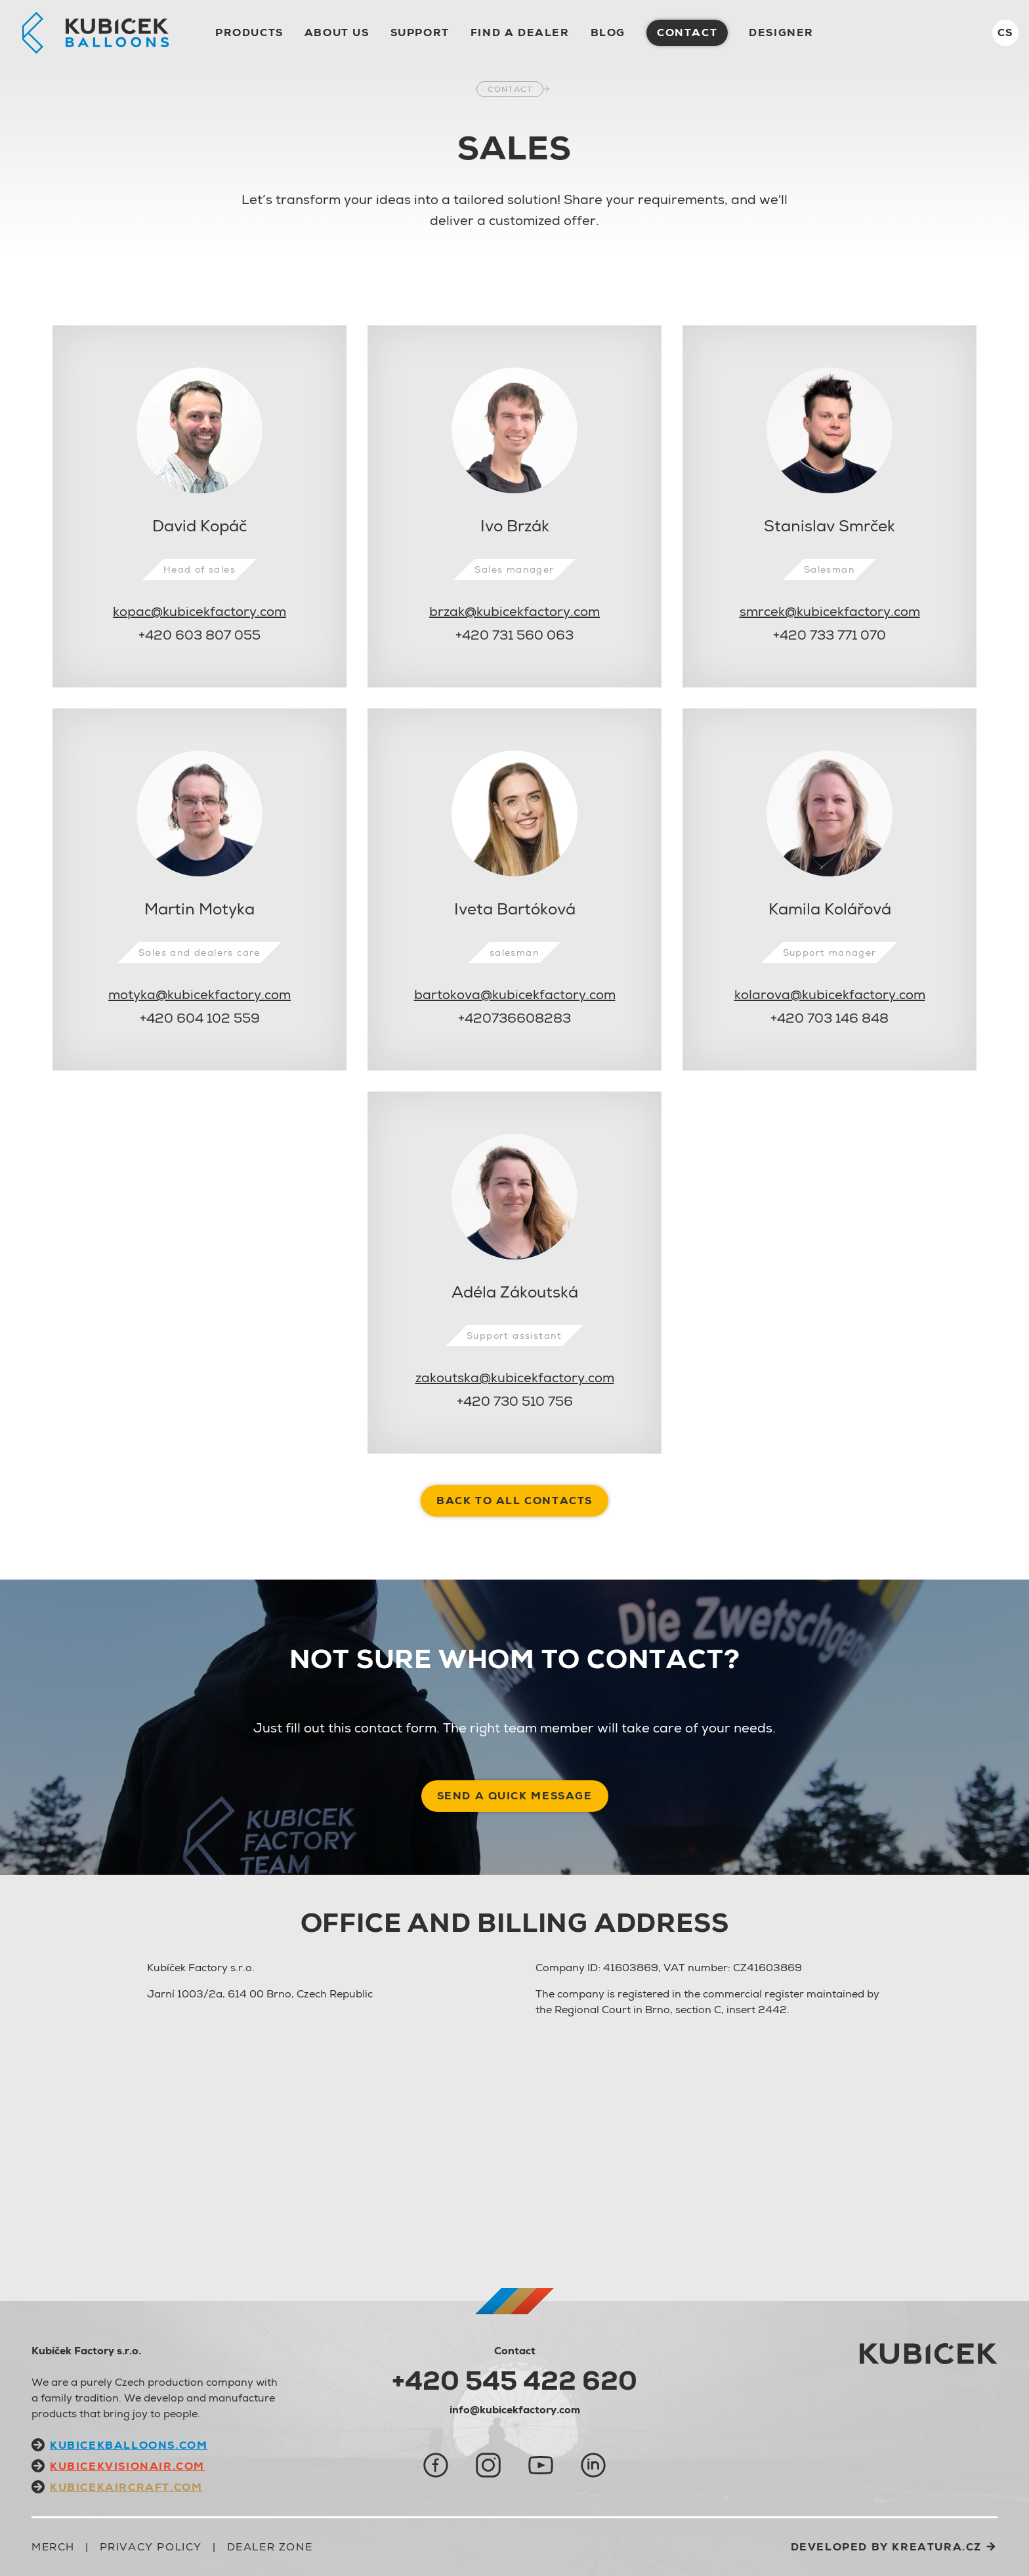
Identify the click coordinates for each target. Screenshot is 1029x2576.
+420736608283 (514, 1018)
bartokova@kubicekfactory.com (515, 994)
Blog (608, 32)
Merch (53, 2547)
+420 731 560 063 (514, 635)
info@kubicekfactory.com (515, 2410)
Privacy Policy (151, 2547)
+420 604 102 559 (200, 1018)
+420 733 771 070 (829, 635)
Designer (781, 32)
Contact (510, 89)
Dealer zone (270, 2547)
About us (336, 32)
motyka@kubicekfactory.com (199, 994)
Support (420, 32)
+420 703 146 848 (829, 1018)
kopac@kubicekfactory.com (199, 611)
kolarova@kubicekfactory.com (829, 994)
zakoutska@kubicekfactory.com (514, 1377)
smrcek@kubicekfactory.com (830, 611)
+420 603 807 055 (199, 635)
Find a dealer (520, 32)
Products (249, 32)
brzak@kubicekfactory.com (514, 611)
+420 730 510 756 (515, 1401)
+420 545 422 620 (514, 2380)
